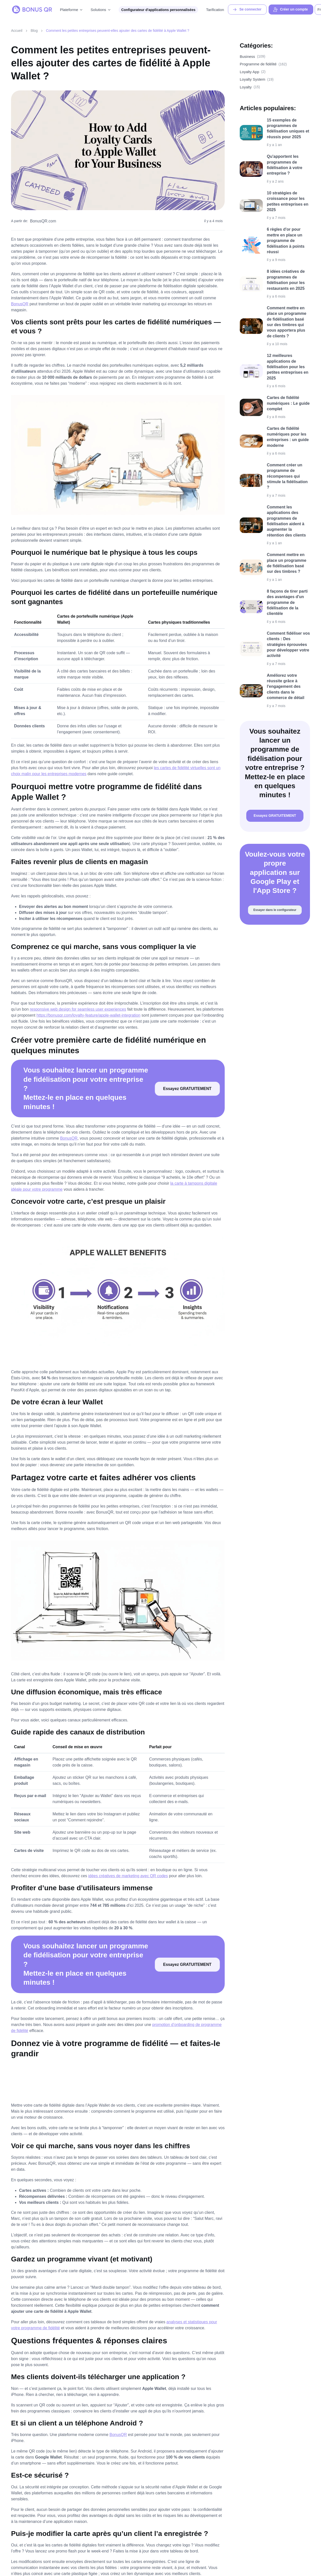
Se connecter (246, 9)
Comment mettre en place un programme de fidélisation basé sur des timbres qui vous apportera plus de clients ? (286, 322)
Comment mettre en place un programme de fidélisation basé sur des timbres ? (286, 563)
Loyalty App (253, 71)
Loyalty (250, 87)
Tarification (215, 10)
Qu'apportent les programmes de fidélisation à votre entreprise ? (284, 164)
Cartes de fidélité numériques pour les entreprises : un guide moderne (288, 436)
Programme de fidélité (263, 64)
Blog (34, 31)
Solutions (98, 10)
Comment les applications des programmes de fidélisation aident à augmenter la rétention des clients (286, 521)
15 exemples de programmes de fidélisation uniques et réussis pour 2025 (288, 128)
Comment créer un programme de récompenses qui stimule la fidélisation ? (287, 476)
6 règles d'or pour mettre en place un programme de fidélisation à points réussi (285, 240)
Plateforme (69, 10)
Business (252, 56)
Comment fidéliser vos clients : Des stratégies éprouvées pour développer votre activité (288, 644)
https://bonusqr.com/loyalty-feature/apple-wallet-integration (88, 1015)
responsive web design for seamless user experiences (78, 1009)
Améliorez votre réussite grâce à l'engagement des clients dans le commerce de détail (285, 686)
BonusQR (19, 304)
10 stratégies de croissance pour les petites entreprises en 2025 (287, 201)
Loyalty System (257, 79)
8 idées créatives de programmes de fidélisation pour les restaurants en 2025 (286, 279)
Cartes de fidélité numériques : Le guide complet (288, 403)
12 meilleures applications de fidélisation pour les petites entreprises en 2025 (287, 366)
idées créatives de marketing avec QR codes (128, 1876)
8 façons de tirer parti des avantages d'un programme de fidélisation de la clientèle (287, 602)
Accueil (16, 31)
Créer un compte (290, 9)
